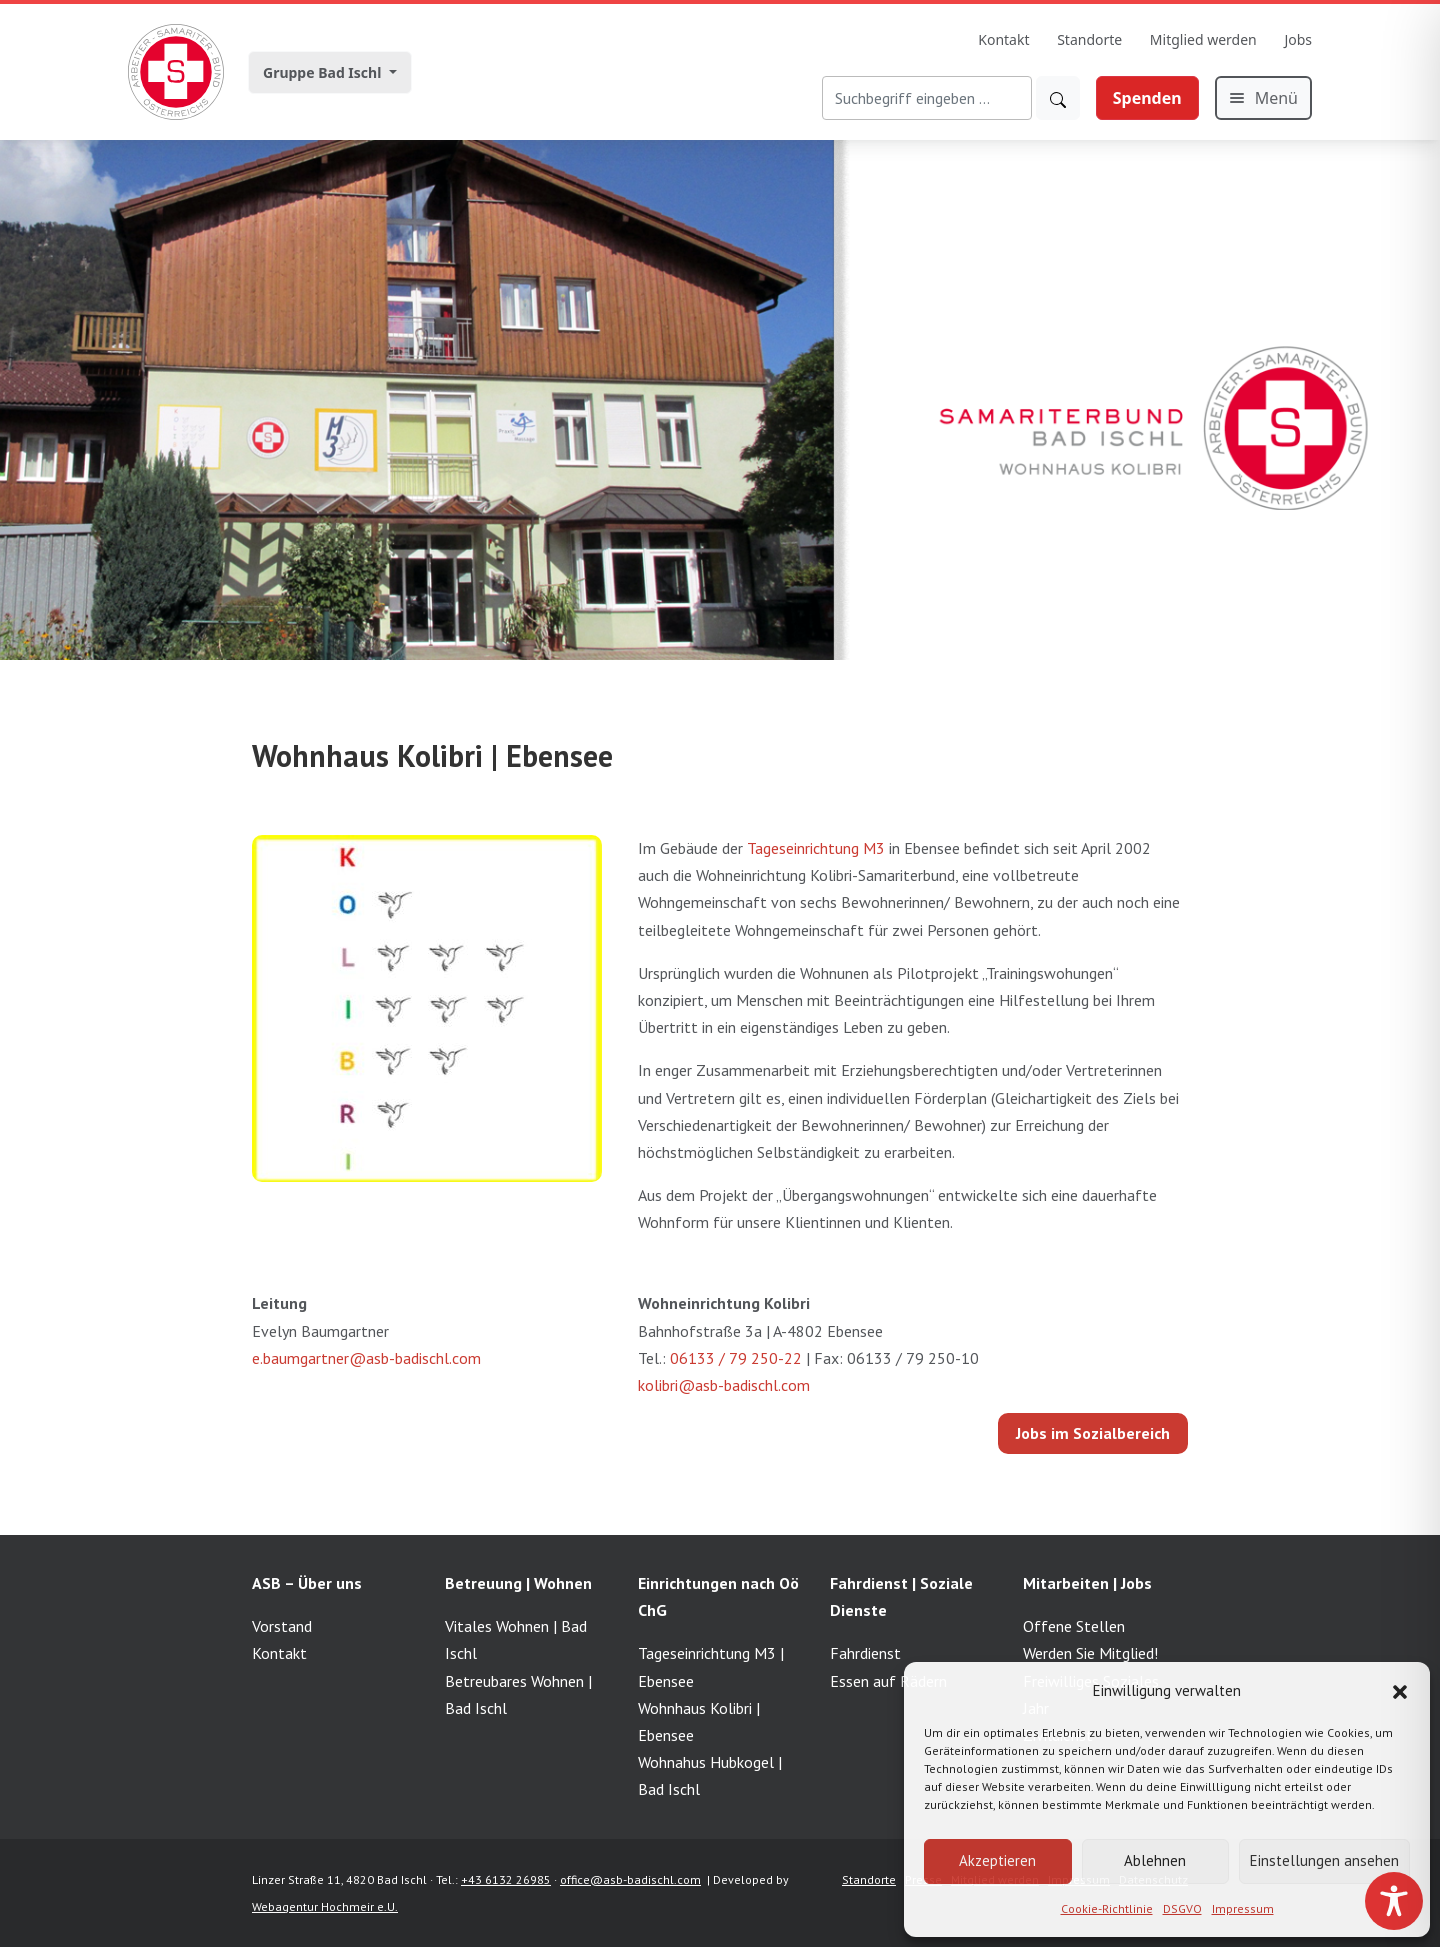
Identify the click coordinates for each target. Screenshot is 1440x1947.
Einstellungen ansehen (1324, 1860)
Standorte (1089, 39)
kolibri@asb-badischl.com (724, 1385)
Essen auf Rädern (888, 1681)
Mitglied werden (1203, 39)
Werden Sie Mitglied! (1090, 1653)
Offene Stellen (1074, 1626)
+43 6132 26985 (506, 1879)
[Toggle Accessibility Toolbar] (1394, 1901)
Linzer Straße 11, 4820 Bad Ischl (339, 1879)
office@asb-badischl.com (630, 1879)
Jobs (1298, 39)
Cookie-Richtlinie (1107, 1908)
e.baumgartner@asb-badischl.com (366, 1358)
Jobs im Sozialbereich (1093, 1433)
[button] (1400, 1690)
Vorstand (282, 1626)
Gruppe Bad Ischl (324, 72)
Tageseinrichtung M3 (816, 848)
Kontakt (1003, 39)
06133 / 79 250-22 (736, 1358)
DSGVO (1182, 1908)
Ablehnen (1155, 1860)
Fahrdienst (865, 1653)
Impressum (1243, 1908)
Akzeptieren (997, 1860)
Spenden (1147, 98)
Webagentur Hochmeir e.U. (325, 1906)
